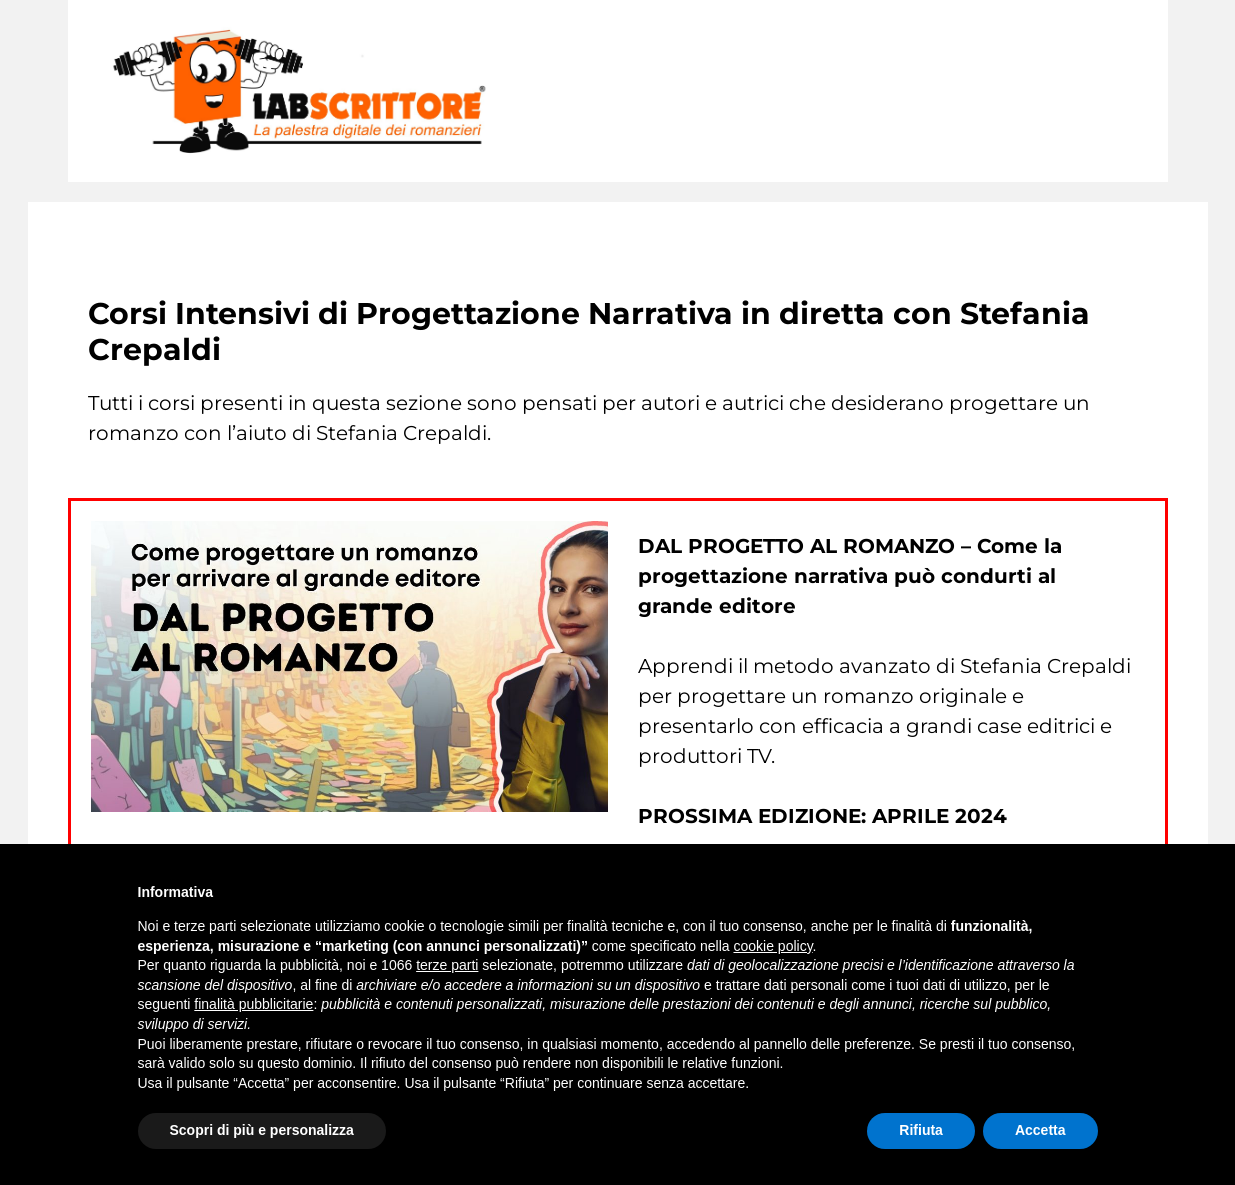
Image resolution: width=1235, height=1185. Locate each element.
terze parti (447, 965)
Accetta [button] (1040, 1130)
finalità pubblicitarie (253, 1004)
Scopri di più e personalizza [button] (262, 1130)
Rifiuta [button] (921, 1130)
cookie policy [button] (772, 946)
